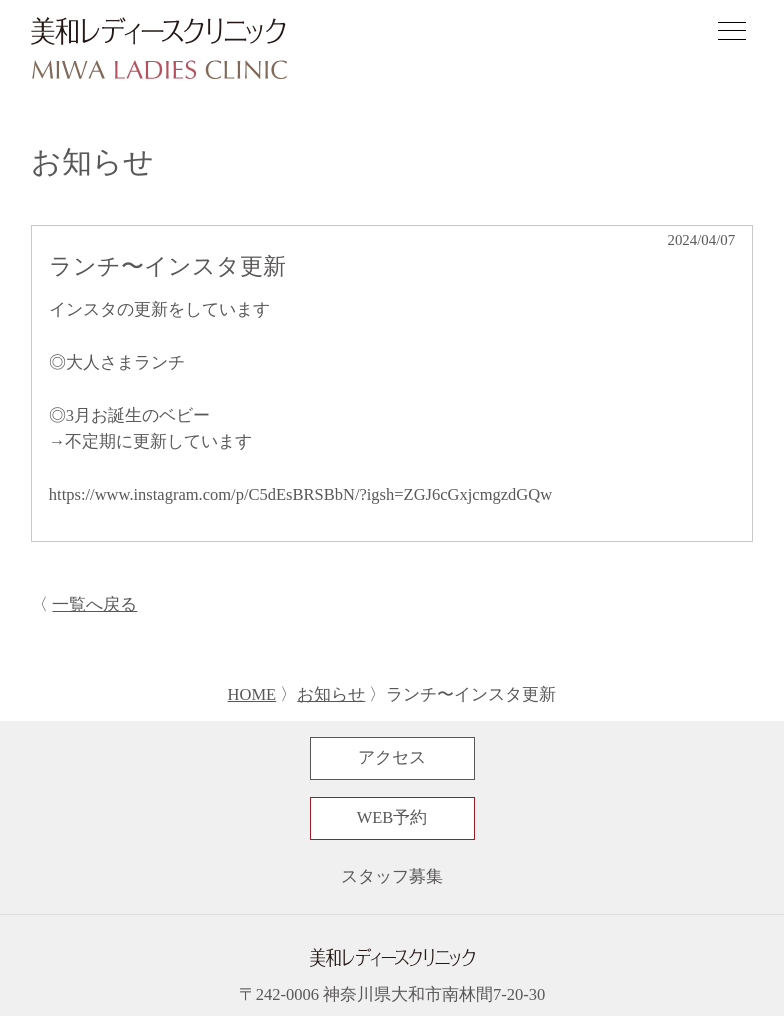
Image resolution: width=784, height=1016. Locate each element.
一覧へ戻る (94, 604)
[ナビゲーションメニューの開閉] (732, 34)
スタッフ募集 (392, 876)
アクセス (392, 757)
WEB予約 (392, 817)
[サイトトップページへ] (159, 50)
